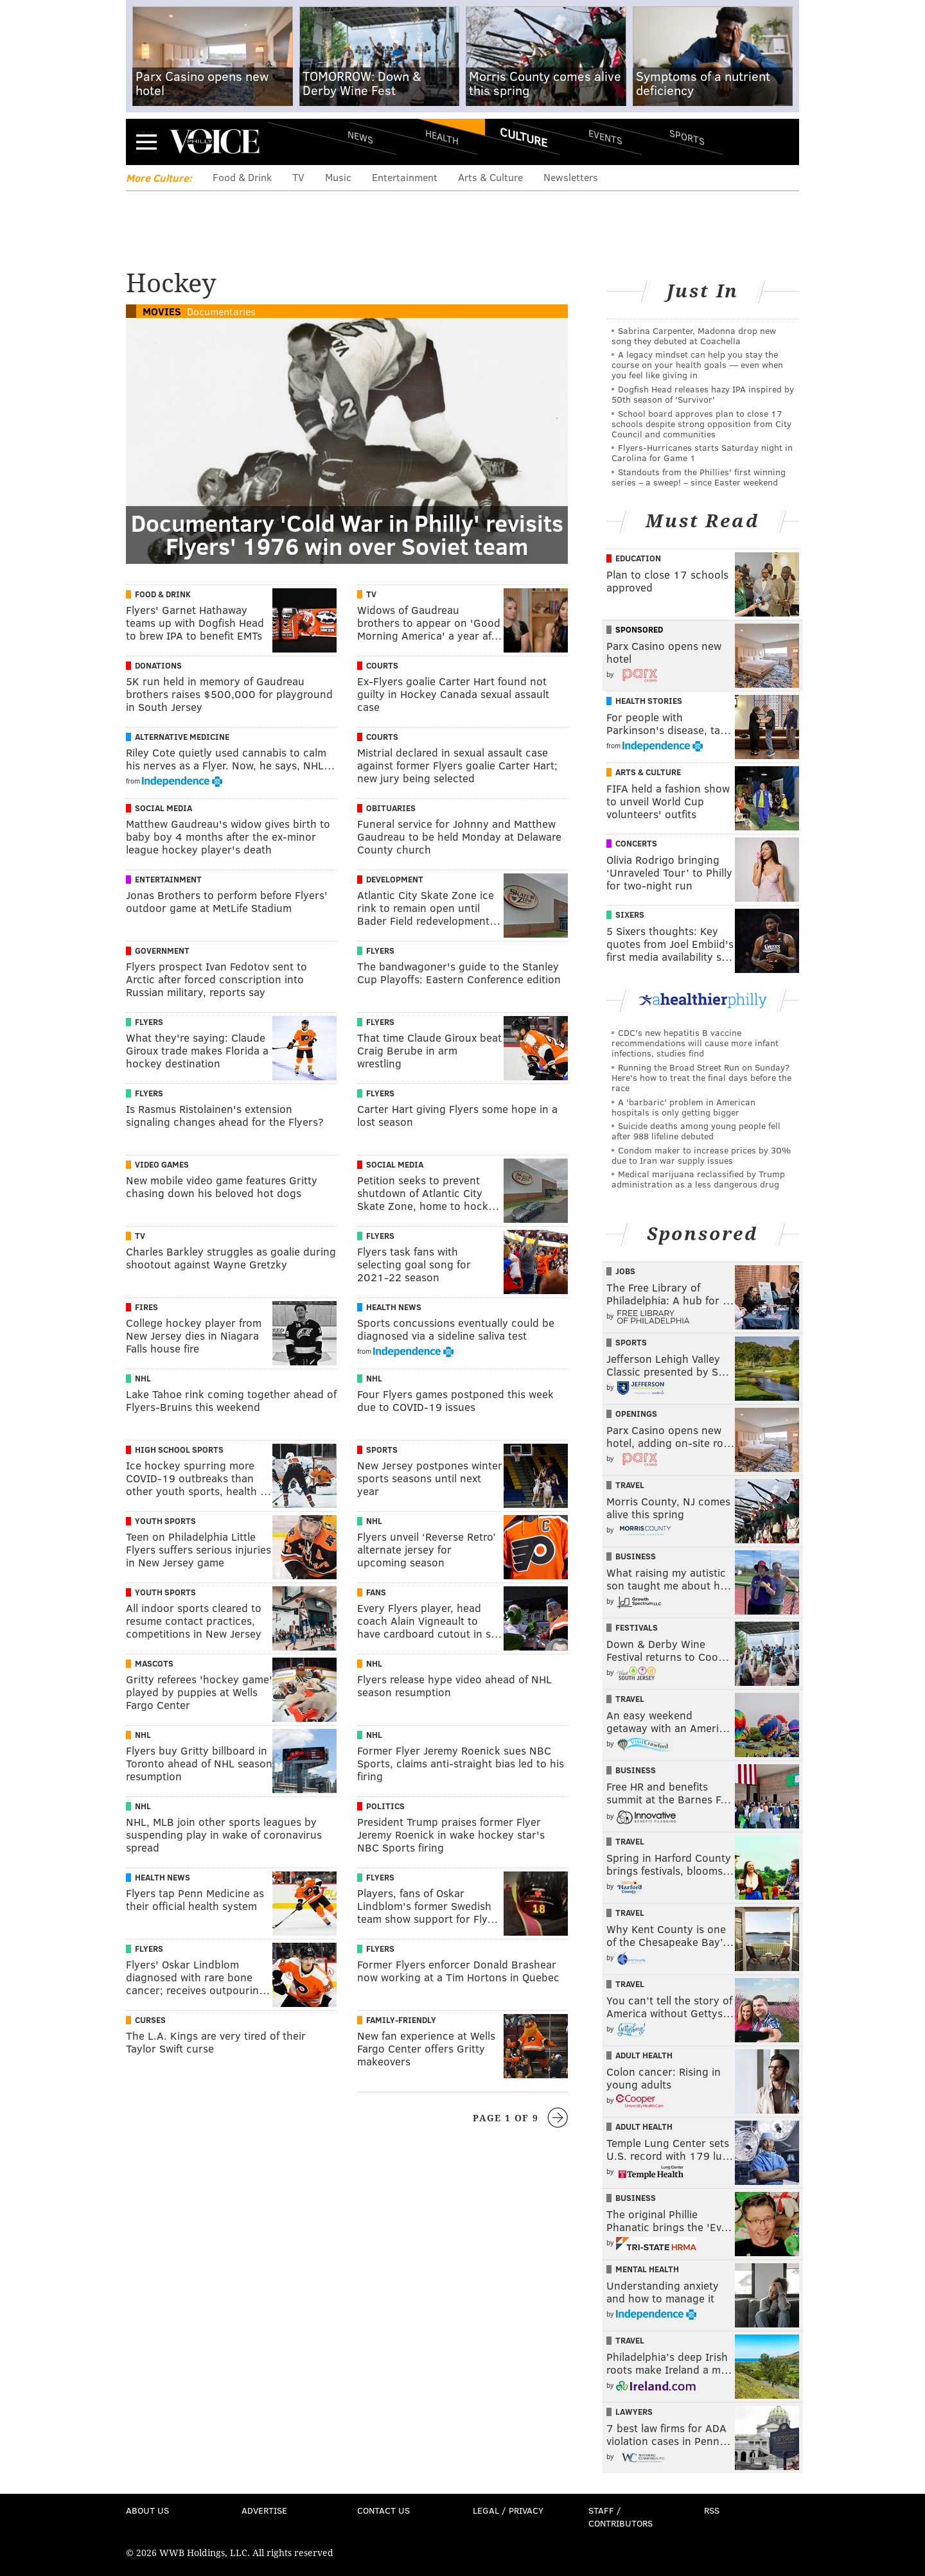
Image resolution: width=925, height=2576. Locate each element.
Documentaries (221, 311)
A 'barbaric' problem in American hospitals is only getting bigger (683, 1107)
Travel (629, 1485)
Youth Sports (165, 1521)
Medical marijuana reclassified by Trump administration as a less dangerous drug (698, 1179)
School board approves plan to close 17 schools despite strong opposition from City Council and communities (701, 423)
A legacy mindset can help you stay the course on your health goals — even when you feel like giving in (697, 364)
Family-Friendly (401, 2020)
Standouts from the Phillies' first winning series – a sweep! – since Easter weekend (699, 477)
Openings (636, 1413)
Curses (150, 2020)
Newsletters (570, 177)
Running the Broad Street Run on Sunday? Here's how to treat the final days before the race (701, 1077)
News (360, 136)
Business (635, 1556)
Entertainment (404, 177)
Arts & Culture (490, 177)
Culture (523, 136)
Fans (376, 1592)
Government (162, 950)
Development (394, 879)
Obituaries (391, 808)
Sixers (629, 914)
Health (442, 136)
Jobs (625, 1271)
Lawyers (634, 2411)
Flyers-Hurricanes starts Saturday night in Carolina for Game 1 (702, 452)
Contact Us (383, 2510)
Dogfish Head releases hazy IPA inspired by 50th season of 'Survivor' (703, 394)
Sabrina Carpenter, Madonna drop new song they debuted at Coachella (694, 335)
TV (298, 177)
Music (338, 177)
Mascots (154, 1663)
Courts (382, 665)
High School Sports (179, 1449)
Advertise (264, 2510)
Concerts (636, 843)
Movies (162, 311)
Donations (158, 665)
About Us (147, 2510)
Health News (393, 1307)
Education (638, 558)
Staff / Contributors (620, 2516)
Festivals (636, 1627)
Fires (146, 1307)
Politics (385, 1806)
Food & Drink (242, 177)
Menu (146, 142)
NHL (143, 1378)
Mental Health (647, 2269)
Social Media (163, 808)
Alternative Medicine (182, 736)
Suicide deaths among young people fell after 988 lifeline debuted (696, 1130)
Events (605, 136)
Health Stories (648, 700)
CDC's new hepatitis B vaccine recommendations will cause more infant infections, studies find (695, 1042)
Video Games (162, 1164)
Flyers (380, 950)
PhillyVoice (214, 141)
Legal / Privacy (508, 2510)
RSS (711, 2510)
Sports (687, 137)
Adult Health (644, 2055)
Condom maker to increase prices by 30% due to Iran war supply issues (701, 1155)
